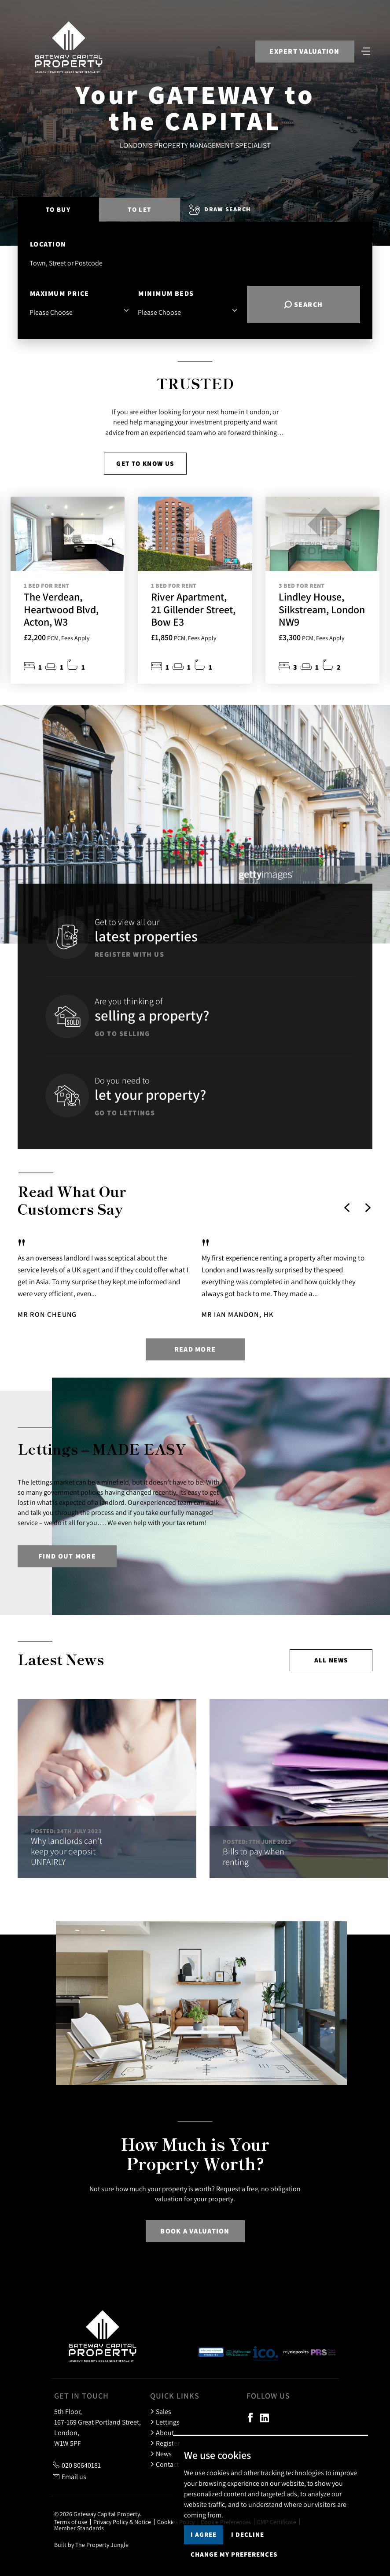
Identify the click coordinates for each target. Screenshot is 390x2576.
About (162, 2432)
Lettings (165, 2422)
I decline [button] (247, 2534)
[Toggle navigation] (365, 50)
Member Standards (79, 2528)
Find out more (67, 1556)
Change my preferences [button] (234, 2554)
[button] (346, 1207)
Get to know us (145, 463)
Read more (195, 1349)
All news (331, 1660)
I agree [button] (204, 2534)
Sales (160, 2411)
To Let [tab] (139, 209)
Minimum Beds (166, 293)
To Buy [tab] (58, 209)
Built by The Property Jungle (91, 2545)
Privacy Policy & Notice (122, 2522)
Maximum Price (59, 293)
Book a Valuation (194, 2231)
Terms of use (70, 2522)
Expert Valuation (304, 51)
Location (48, 244)
